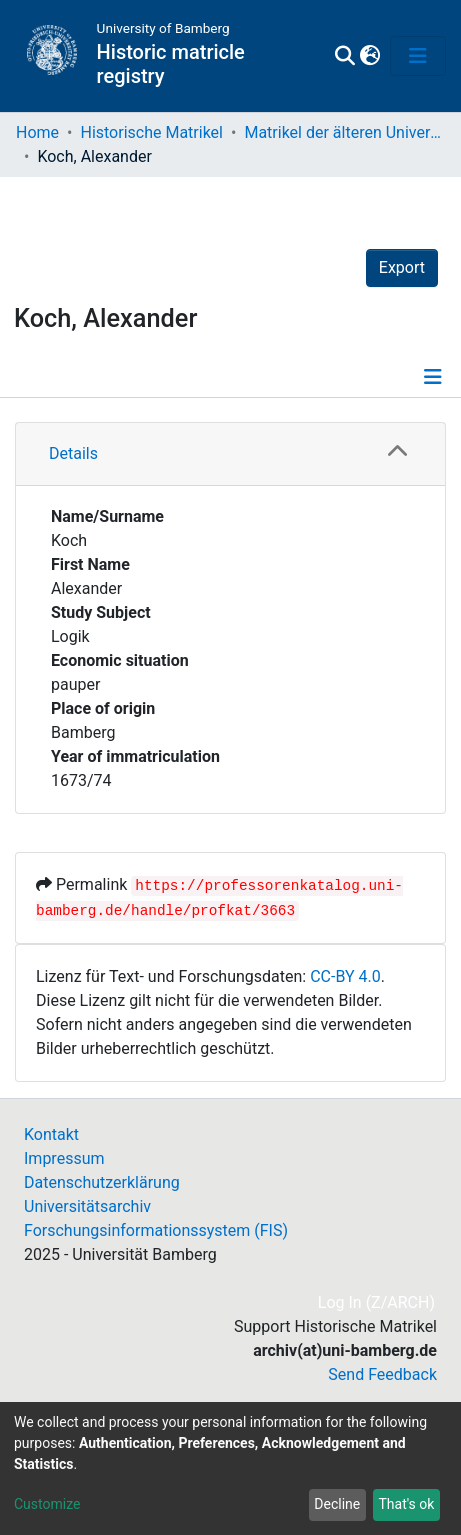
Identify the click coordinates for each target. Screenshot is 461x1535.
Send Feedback (382, 1374)
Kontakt (51, 1134)
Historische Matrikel (151, 132)
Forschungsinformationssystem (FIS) (156, 1230)
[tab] (230, 454)
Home (37, 132)
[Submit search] (344, 56)
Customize (47, 1504)
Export (402, 267)
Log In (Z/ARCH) (377, 1302)
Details (73, 453)
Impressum (64, 1158)
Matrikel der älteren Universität (344, 132)
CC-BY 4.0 (345, 976)
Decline (337, 1504)
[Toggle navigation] (418, 56)
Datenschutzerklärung (102, 1182)
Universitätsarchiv (87, 1206)
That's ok (406, 1504)
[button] (369, 56)
